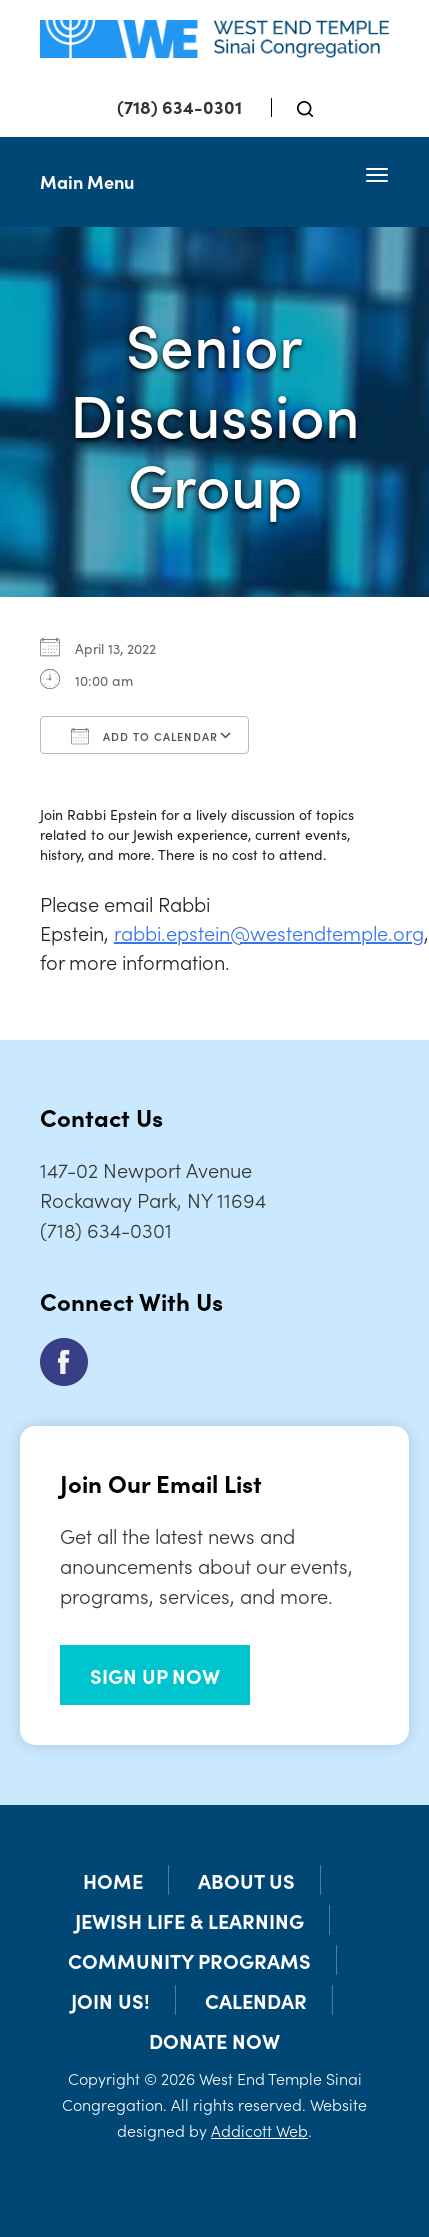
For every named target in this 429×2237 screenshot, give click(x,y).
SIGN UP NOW (155, 1675)
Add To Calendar (144, 736)
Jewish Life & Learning (189, 1920)
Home (113, 1880)
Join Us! (110, 2000)
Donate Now (214, 2040)
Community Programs (189, 1960)
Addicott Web (259, 2130)
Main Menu (87, 181)
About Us (246, 1880)
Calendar (256, 2000)
